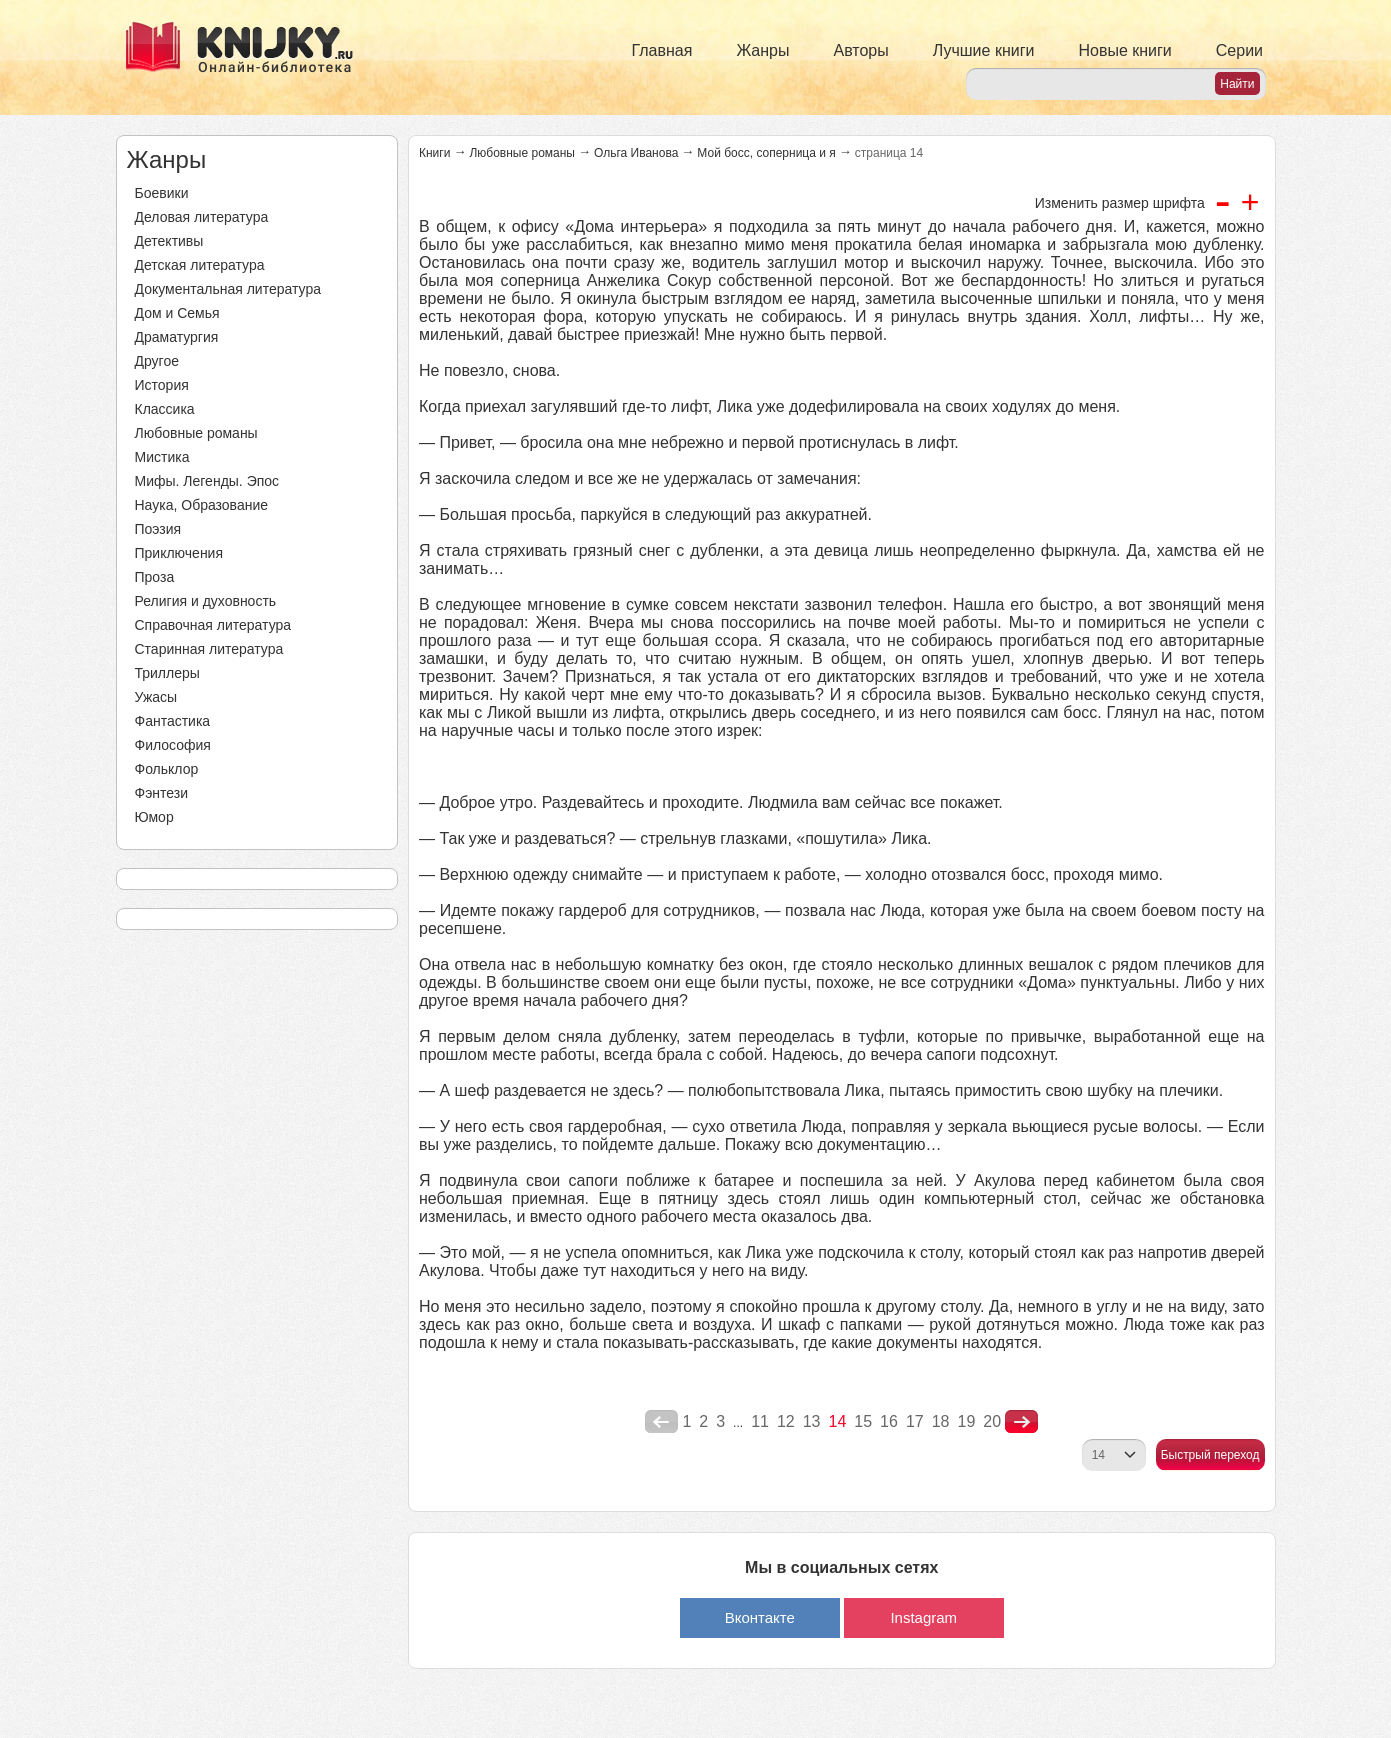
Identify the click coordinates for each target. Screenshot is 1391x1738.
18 (941, 1421)
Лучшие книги (984, 50)
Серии (1239, 50)
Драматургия (177, 337)
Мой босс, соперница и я (766, 153)
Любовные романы (196, 433)
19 (967, 1421)
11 (760, 1421)
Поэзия (158, 529)
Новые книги (1124, 50)
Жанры (762, 50)
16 (889, 1421)
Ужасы (156, 697)
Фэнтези (162, 793)
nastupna (1021, 1422)
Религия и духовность (206, 601)
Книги (434, 153)
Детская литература (200, 265)
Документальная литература (228, 289)
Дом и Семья (177, 313)
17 (915, 1421)
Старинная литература (209, 649)
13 (812, 1421)
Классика (165, 409)
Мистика (162, 457)
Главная (662, 50)
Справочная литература (213, 625)
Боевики (162, 193)
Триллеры (167, 673)
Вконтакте (760, 1617)
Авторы (861, 50)
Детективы (169, 241)
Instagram (923, 1617)
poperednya (661, 1422)
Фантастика (173, 721)
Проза (155, 577)
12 (786, 1421)
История (162, 385)
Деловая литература (202, 217)
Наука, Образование (202, 505)
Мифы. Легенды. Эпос (207, 481)
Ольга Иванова (636, 153)
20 (992, 1421)
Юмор (154, 817)
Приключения (179, 553)
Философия (173, 745)
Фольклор (167, 769)
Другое (157, 361)
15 (863, 1421)
